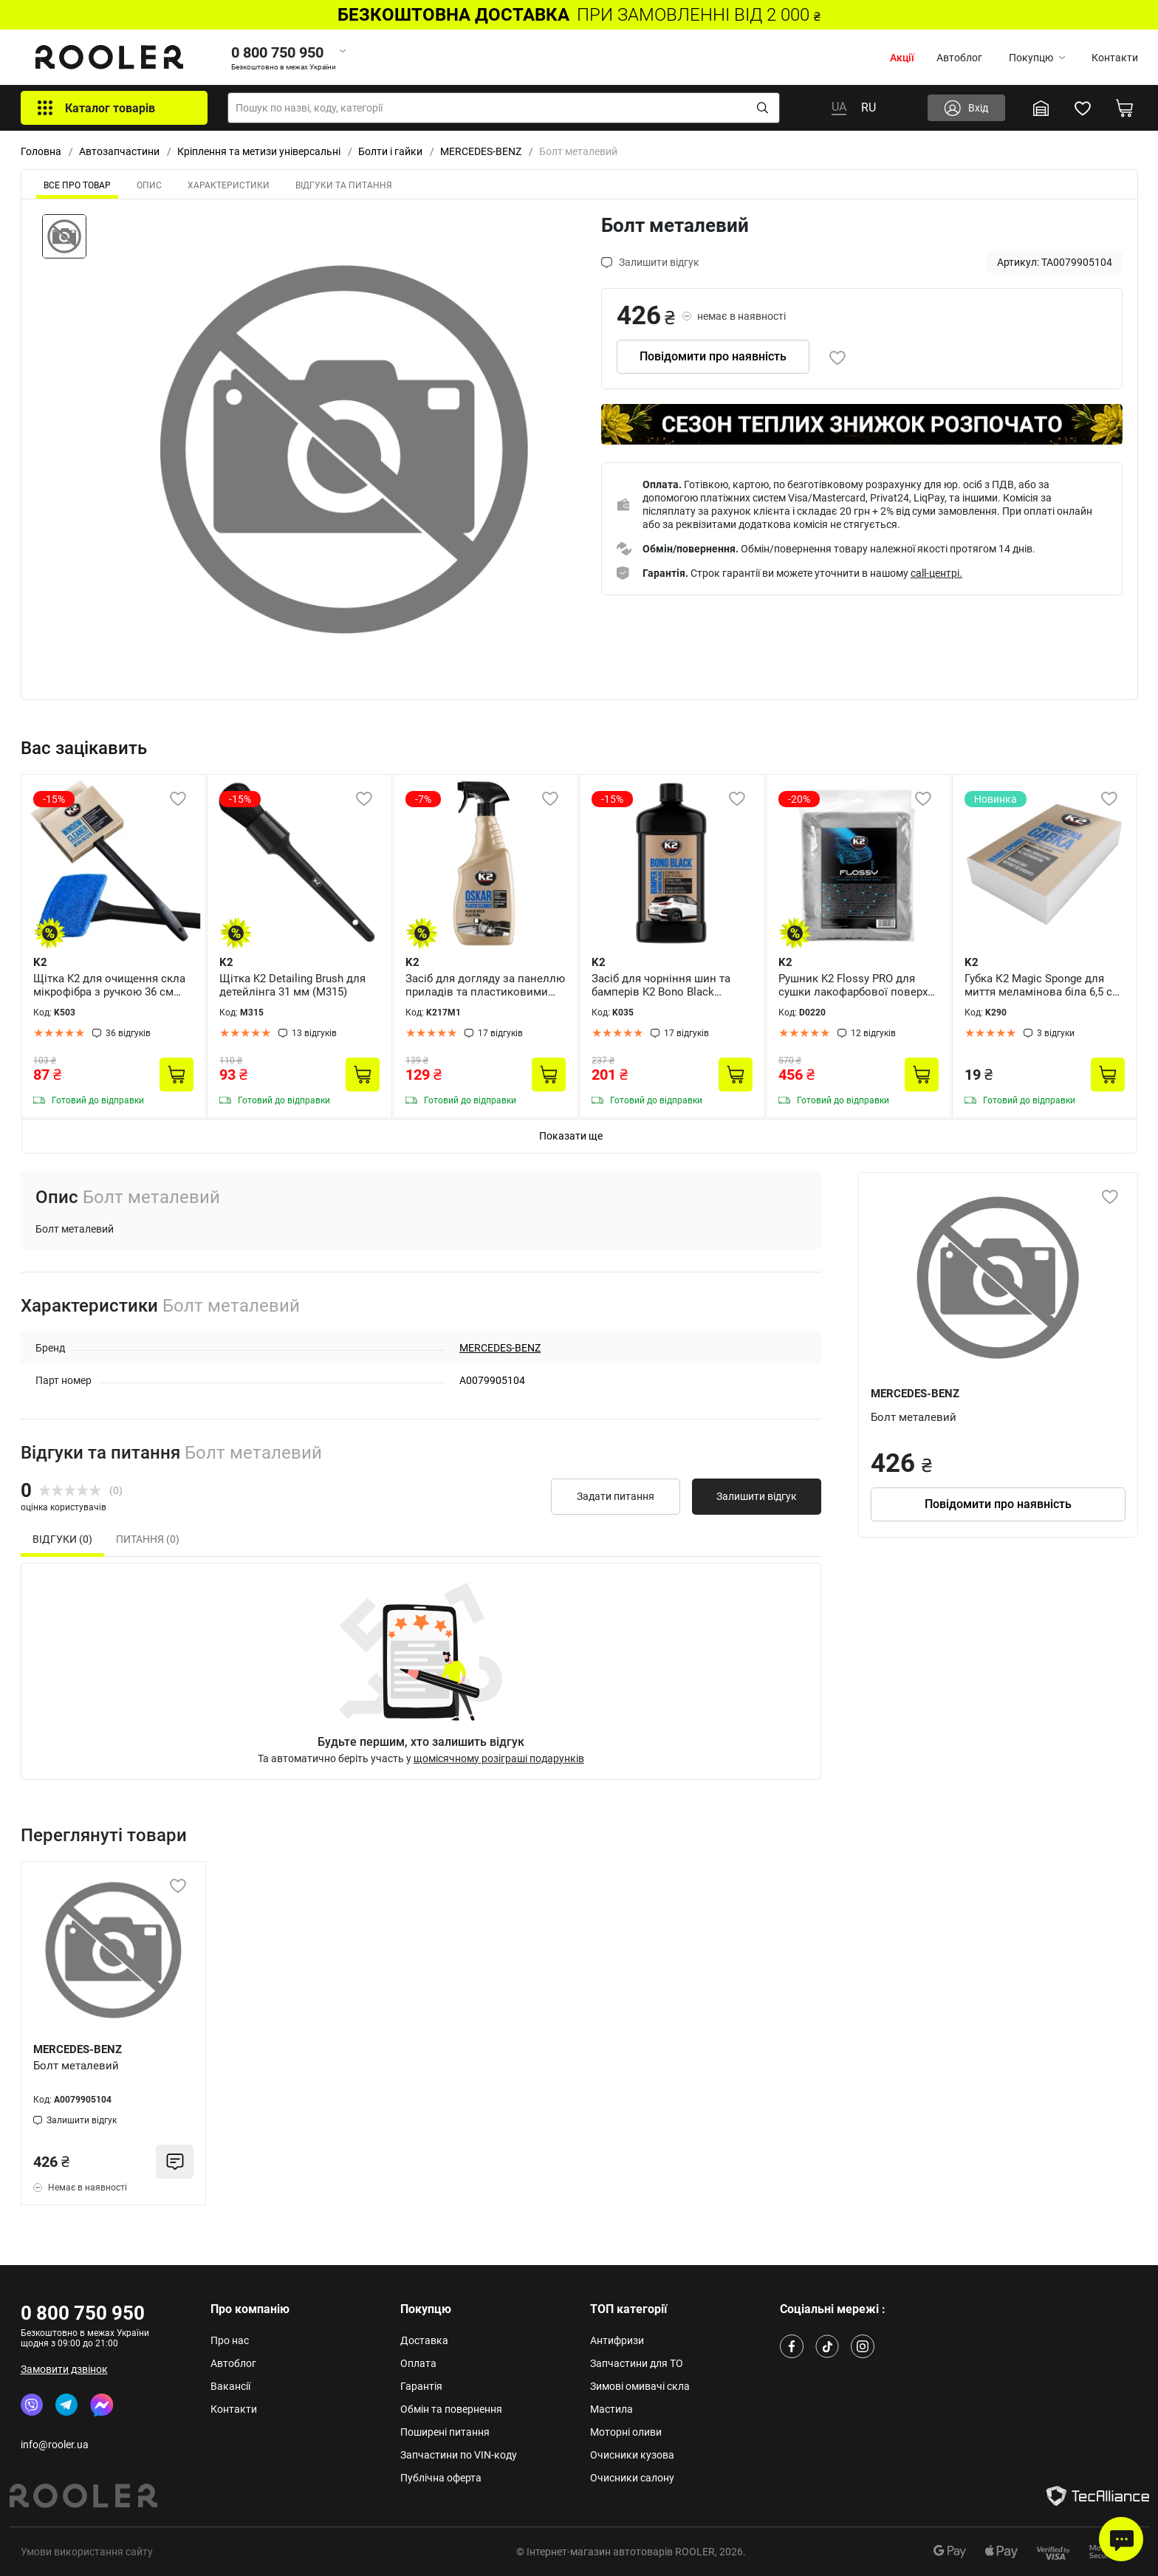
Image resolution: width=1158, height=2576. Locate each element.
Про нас (229, 2340)
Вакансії (230, 2386)
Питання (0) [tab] (147, 1539)
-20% (799, 799)
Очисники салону (632, 2478)
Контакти (1115, 58)
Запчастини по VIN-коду (458, 2455)
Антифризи (617, 2340)
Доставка (424, 2340)
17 (500, 1033)
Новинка (995, 799)
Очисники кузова (632, 2455)
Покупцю (1037, 58)
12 (873, 1033)
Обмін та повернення (451, 2409)
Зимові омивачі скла (640, 2386)
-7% (423, 799)
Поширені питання (445, 2432)
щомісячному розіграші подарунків (499, 1758)
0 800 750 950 (83, 2313)
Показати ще (571, 1136)
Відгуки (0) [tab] (62, 1539)
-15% (54, 799)
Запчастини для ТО (636, 2363)
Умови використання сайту (87, 2552)
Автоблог (959, 58)
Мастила (611, 2409)
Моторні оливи (626, 2432)
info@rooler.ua (55, 2444)
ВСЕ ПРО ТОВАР (77, 185)
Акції (902, 58)
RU (868, 107)
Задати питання (615, 1496)
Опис (149, 185)
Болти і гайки (390, 151)
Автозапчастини (119, 151)
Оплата (418, 2363)
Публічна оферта (441, 2478)
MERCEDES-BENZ (480, 151)
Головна (41, 151)
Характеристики (229, 185)
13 (314, 1033)
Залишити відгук (756, 1496)
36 (128, 1033)
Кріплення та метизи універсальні (258, 151)
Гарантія (421, 2386)
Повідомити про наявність (713, 356)
